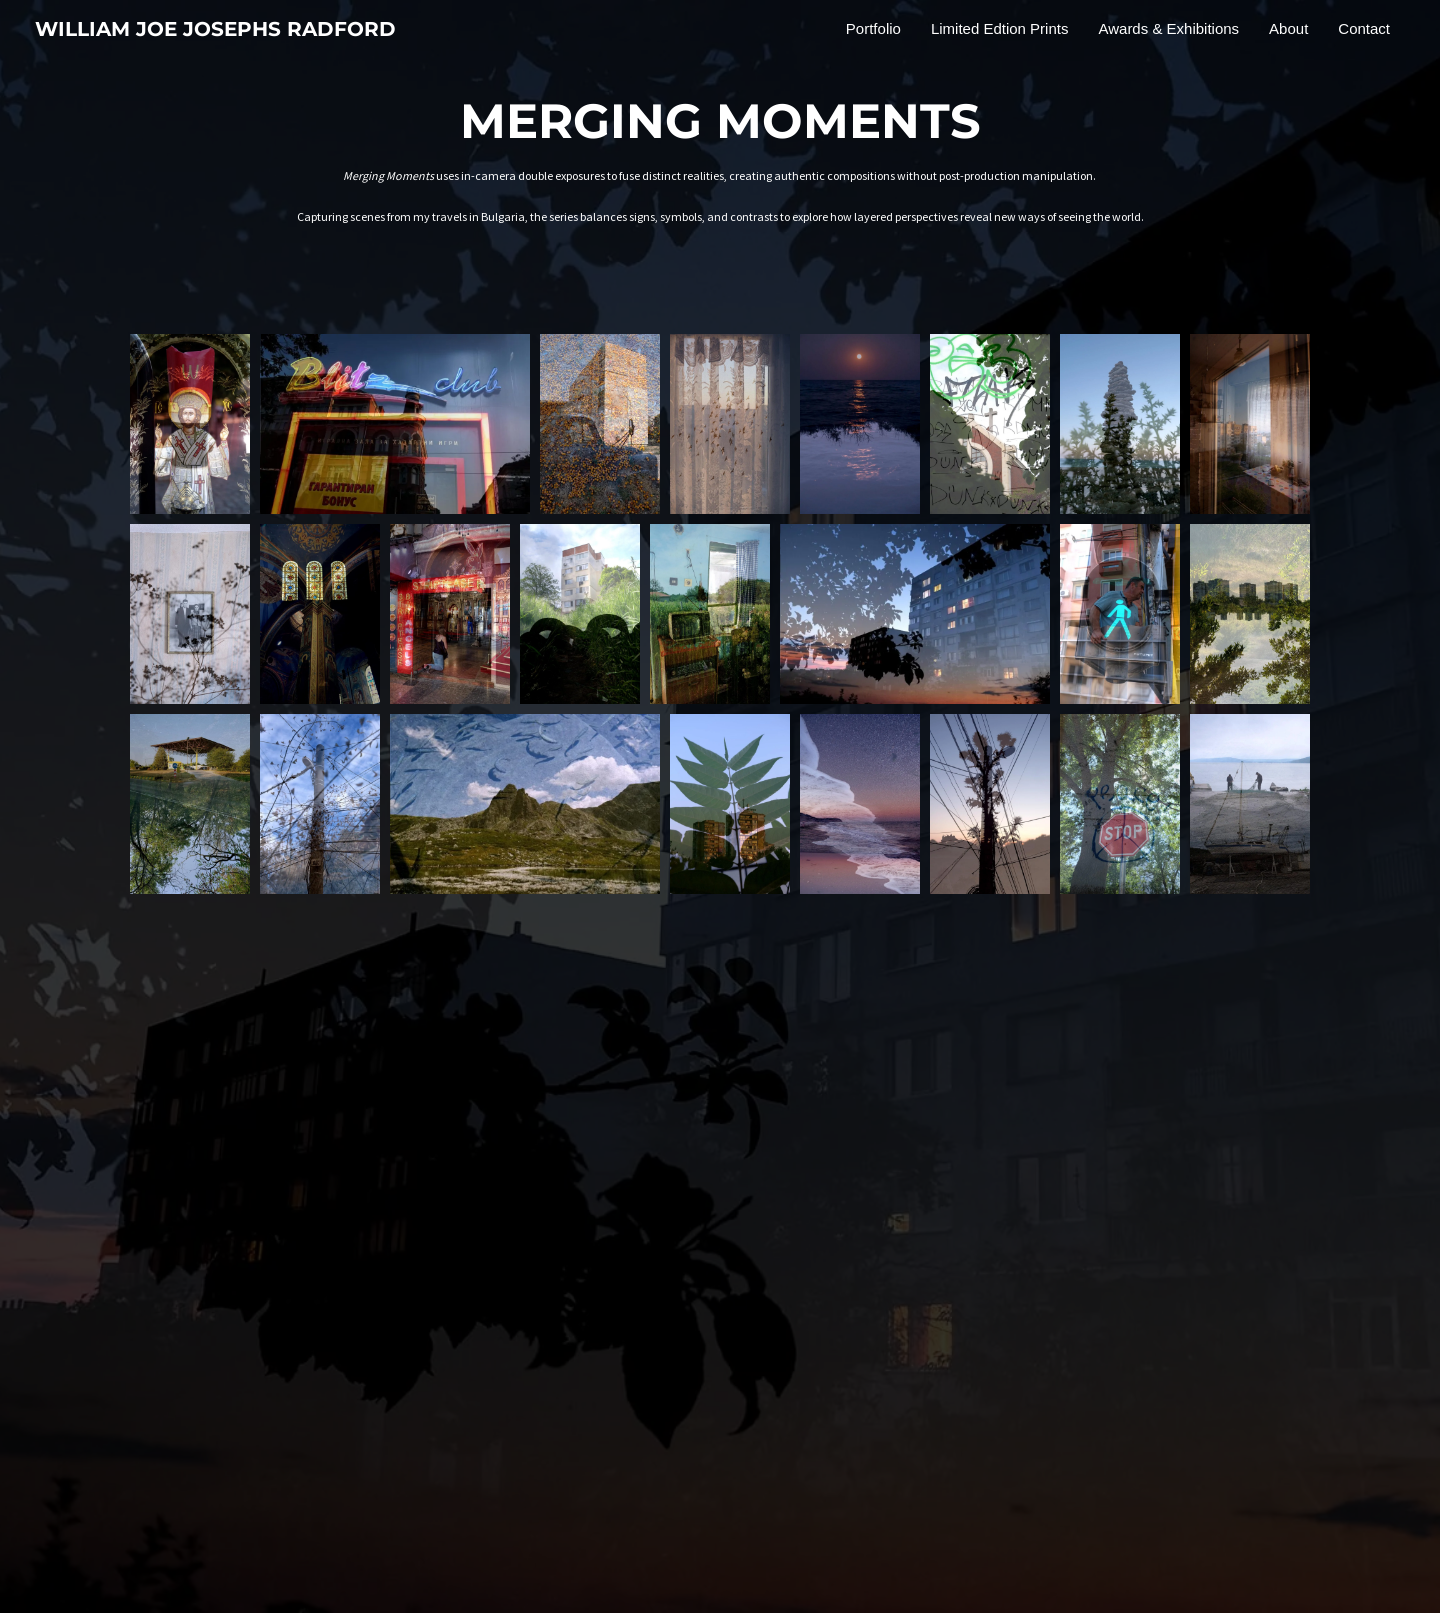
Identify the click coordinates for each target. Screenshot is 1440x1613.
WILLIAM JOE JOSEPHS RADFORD (215, 29)
